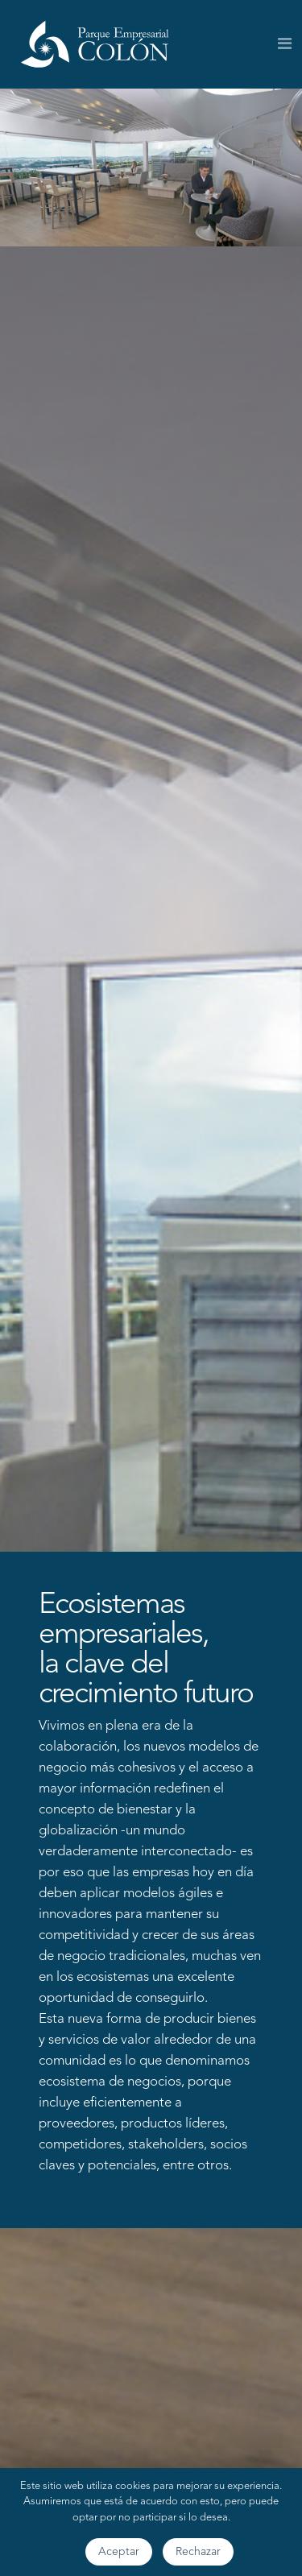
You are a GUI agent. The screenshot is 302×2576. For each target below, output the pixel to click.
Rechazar (198, 2551)
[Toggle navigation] (284, 44)
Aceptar (118, 2551)
